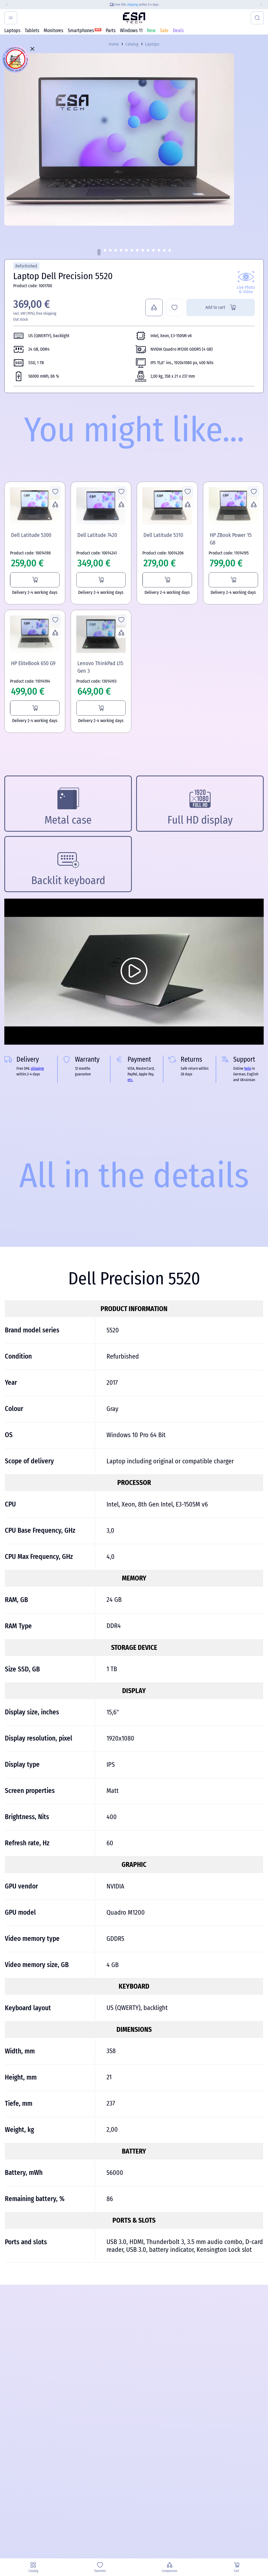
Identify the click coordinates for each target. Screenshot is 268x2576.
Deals (178, 30)
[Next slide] (263, 4)
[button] (99, 252)
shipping (132, 4)
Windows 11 (131, 30)
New (151, 30)
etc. (130, 1080)
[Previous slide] (4, 4)
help (247, 1068)
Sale (164, 30)
